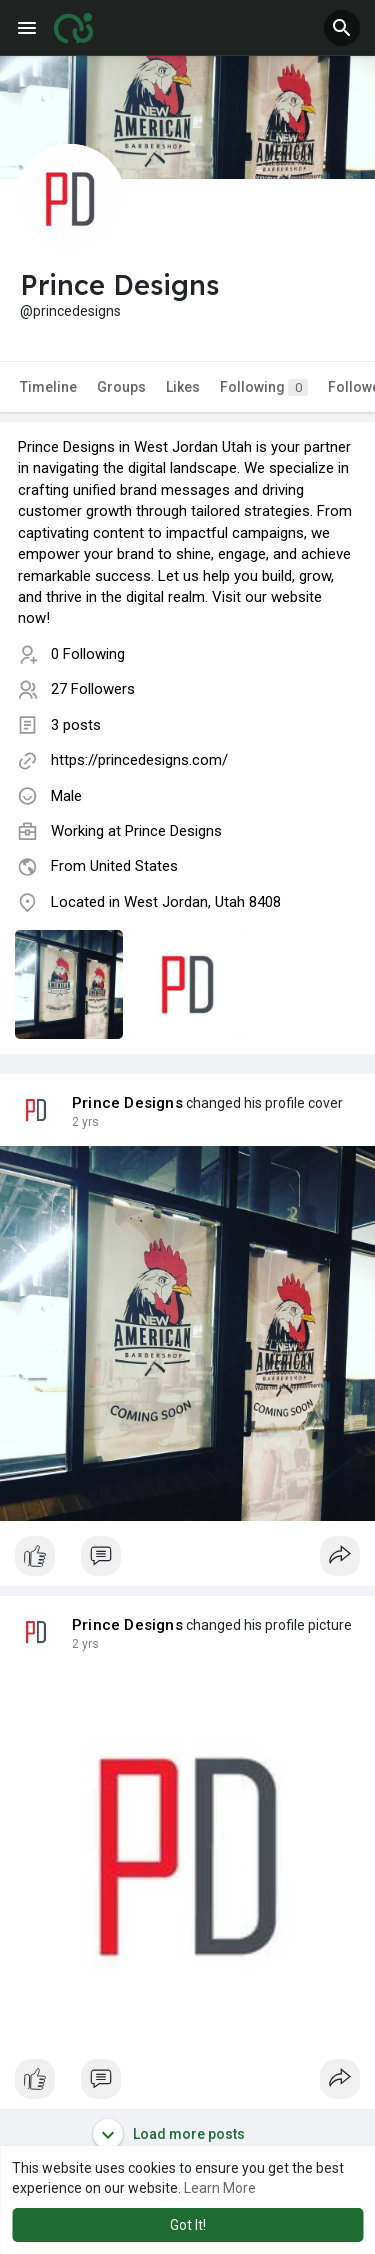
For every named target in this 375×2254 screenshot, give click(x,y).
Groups (121, 387)
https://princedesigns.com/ (139, 760)
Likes (183, 387)
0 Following (88, 654)
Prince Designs (173, 831)
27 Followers (93, 689)
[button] (342, 28)
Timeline (48, 387)
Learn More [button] (220, 2188)
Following (264, 387)
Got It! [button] (188, 2225)
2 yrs (85, 1122)
